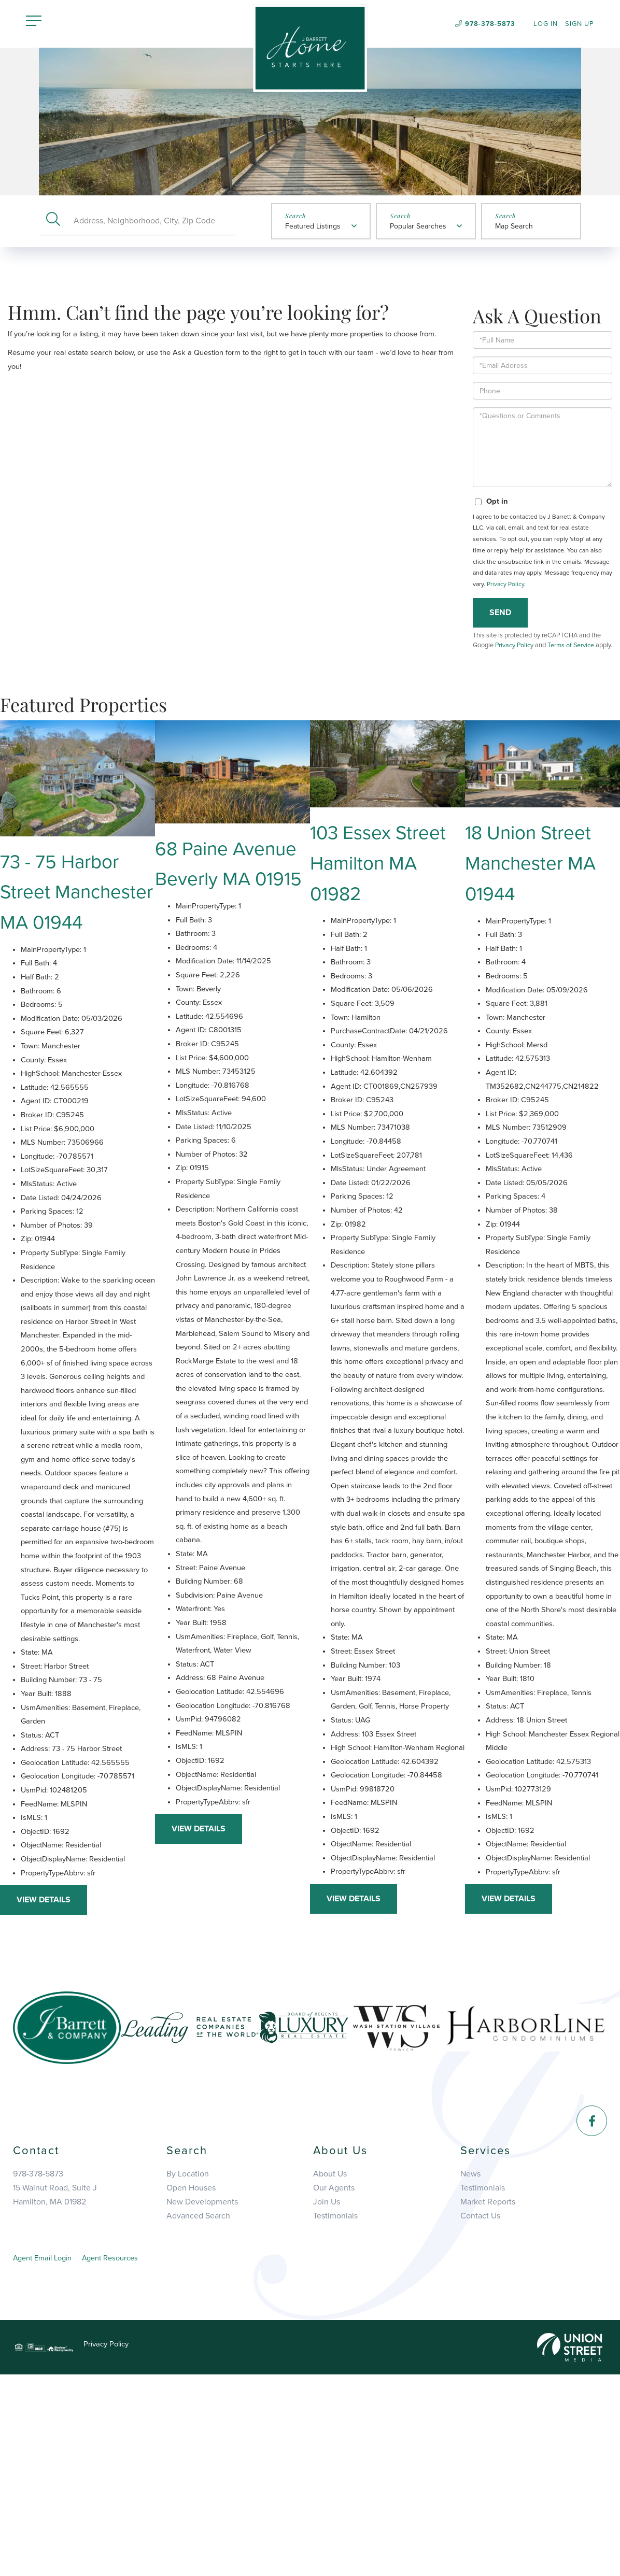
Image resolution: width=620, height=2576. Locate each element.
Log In (545, 25)
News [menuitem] (470, 2371)
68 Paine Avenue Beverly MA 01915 (232, 923)
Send (500, 640)
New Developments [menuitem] (202, 2401)
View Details (44, 2096)
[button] (53, 222)
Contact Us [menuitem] (480, 2416)
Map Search (514, 227)
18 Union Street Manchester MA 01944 (536, 907)
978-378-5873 (490, 24)
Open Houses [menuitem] (191, 2386)
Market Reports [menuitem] (487, 2401)
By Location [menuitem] (187, 2371)
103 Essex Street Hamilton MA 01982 (384, 907)
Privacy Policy (505, 612)
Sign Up (579, 25)
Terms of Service (572, 673)
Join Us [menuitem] (326, 2401)
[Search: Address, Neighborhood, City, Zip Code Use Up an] (151, 222)
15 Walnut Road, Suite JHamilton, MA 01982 (55, 2392)
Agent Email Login (46, 2458)
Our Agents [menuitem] (334, 2386)
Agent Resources (121, 2458)
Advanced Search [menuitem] (198, 2416)
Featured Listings (313, 227)
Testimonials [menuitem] (335, 2416)
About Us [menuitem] (330, 2371)
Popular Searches (418, 227)
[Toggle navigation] (33, 23)
